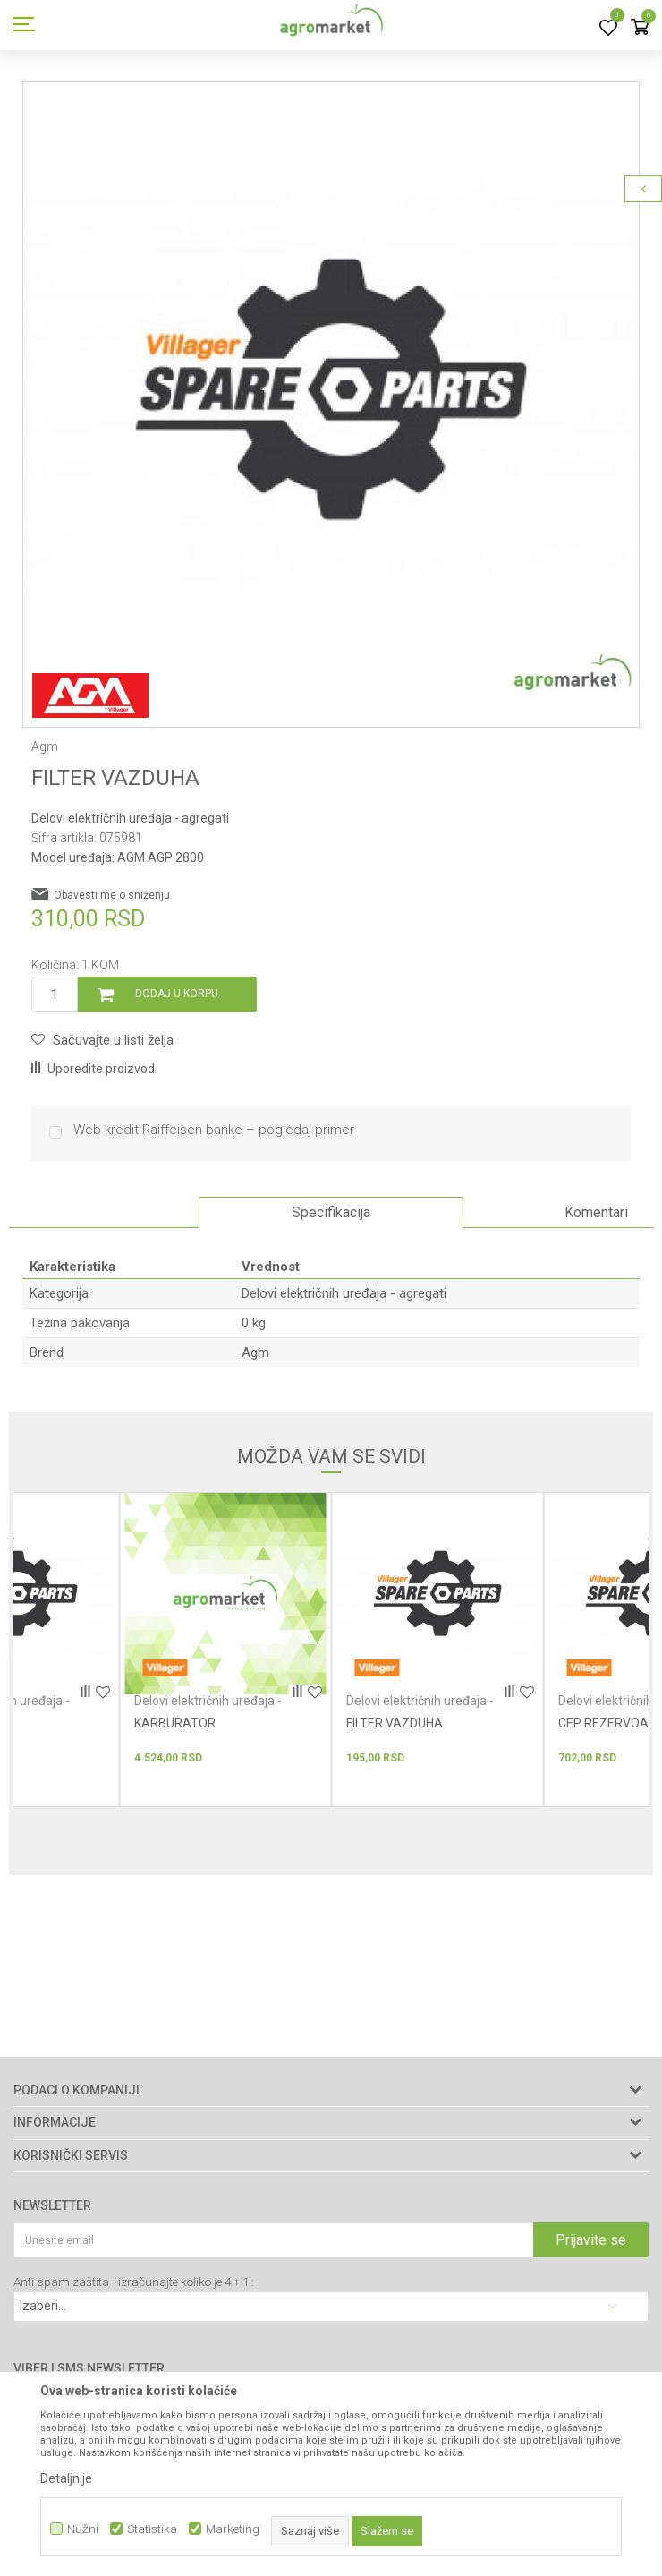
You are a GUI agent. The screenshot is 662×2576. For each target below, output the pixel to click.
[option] (331, 390)
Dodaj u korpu (176, 993)
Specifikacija (331, 1212)
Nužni (82, 2529)
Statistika (152, 2529)
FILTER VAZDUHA (394, 1723)
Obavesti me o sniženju (112, 895)
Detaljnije (66, 2478)
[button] (102, 1040)
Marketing (232, 2529)
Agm (255, 1352)
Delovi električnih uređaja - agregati (130, 818)
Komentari (596, 1212)
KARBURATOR (175, 1723)
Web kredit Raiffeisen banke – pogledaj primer (213, 1130)
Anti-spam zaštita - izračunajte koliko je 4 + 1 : (133, 2282)
